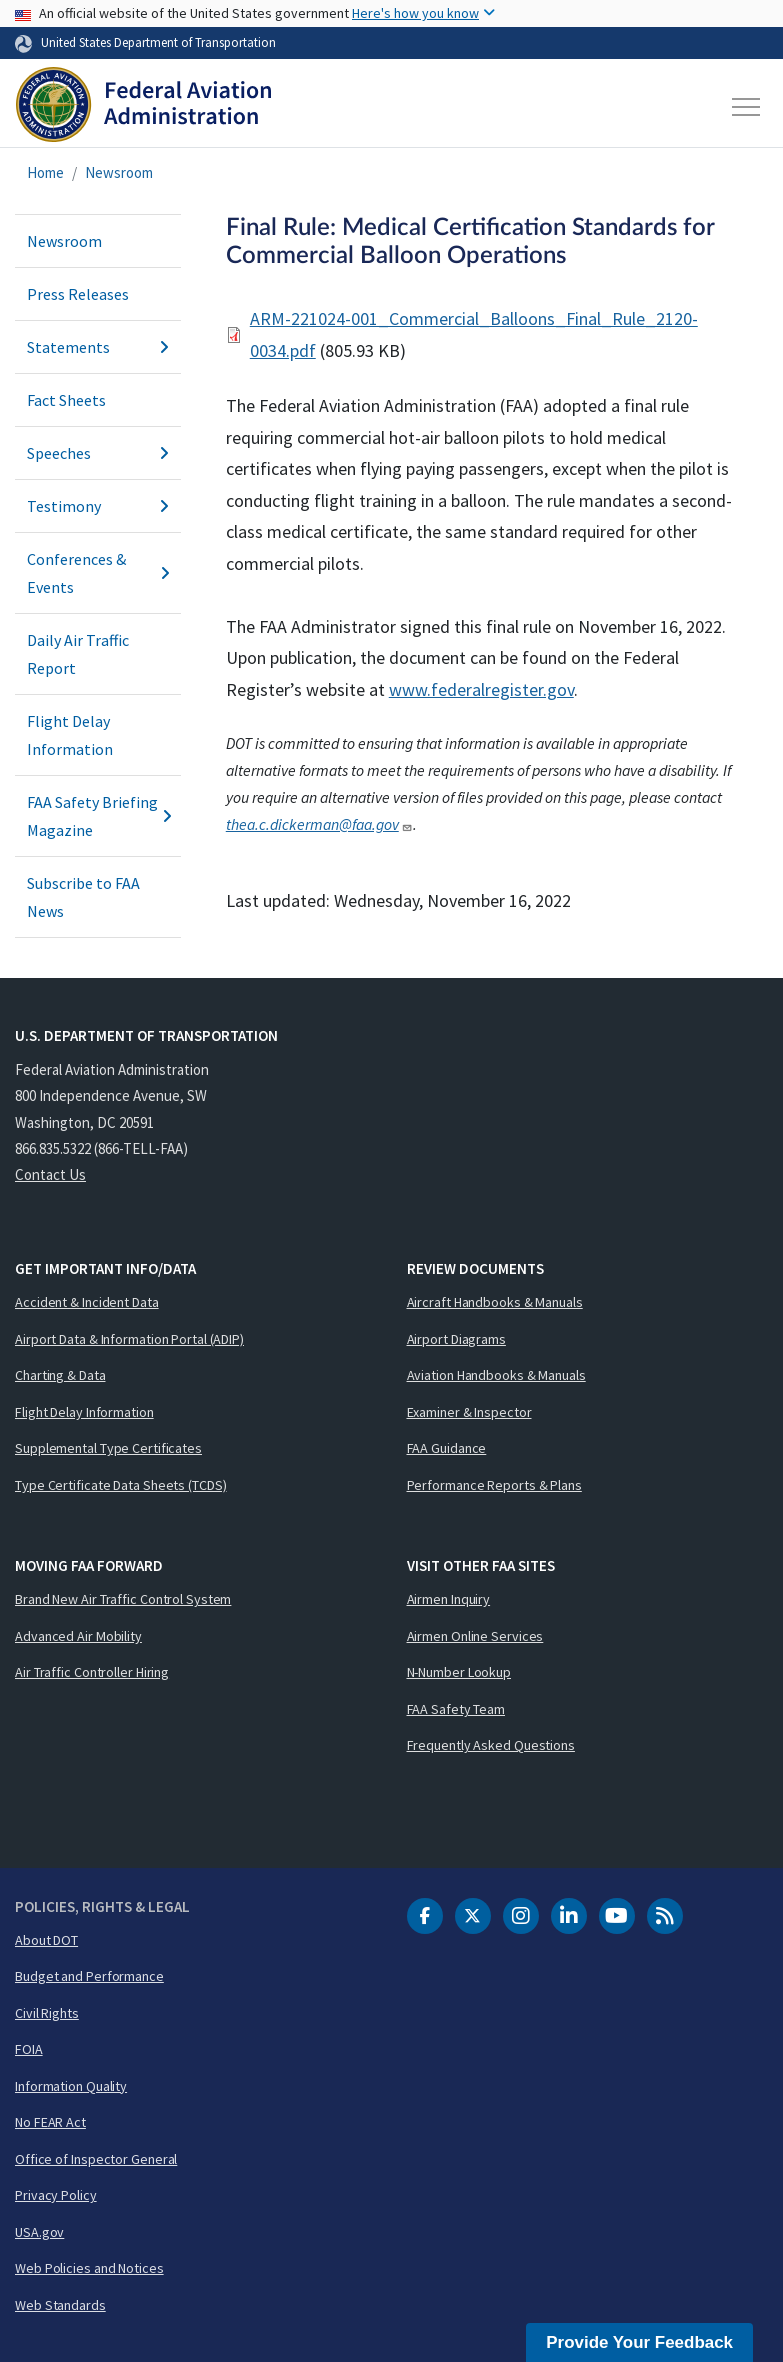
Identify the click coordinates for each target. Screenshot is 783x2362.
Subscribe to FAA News (83, 897)
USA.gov (39, 2232)
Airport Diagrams (456, 1339)
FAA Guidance (447, 1448)
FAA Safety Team (456, 1709)
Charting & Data (60, 1375)
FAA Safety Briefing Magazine (98, 816)
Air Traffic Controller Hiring (92, 1672)
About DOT (46, 1940)
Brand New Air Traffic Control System (123, 1599)
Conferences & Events (98, 573)
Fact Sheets (66, 400)
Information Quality (71, 2086)
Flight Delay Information (70, 735)
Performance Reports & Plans (494, 1485)
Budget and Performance (89, 1976)
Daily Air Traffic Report (78, 654)
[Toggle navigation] (747, 107)
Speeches (98, 453)
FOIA (29, 2049)
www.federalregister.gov (481, 689)
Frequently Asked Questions (491, 1745)
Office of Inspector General (96, 2159)
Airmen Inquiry (449, 1599)
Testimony (98, 506)
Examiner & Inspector (469, 1412)
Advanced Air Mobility (78, 1636)
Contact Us (50, 1174)
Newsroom (119, 172)
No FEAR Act (50, 2122)
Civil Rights (47, 2013)
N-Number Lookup (459, 1672)
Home (45, 172)
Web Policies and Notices (89, 2268)
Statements (98, 347)
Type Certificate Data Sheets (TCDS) (121, 1485)
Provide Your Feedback (639, 2342)
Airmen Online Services (475, 1636)
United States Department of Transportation (158, 42)
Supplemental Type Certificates (108, 1448)
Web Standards (60, 2305)
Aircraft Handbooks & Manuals (495, 1302)
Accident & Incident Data (87, 1302)
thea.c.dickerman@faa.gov (319, 824)
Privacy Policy (56, 2195)
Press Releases (78, 294)
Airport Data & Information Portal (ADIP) (129, 1339)
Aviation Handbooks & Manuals (496, 1375)
